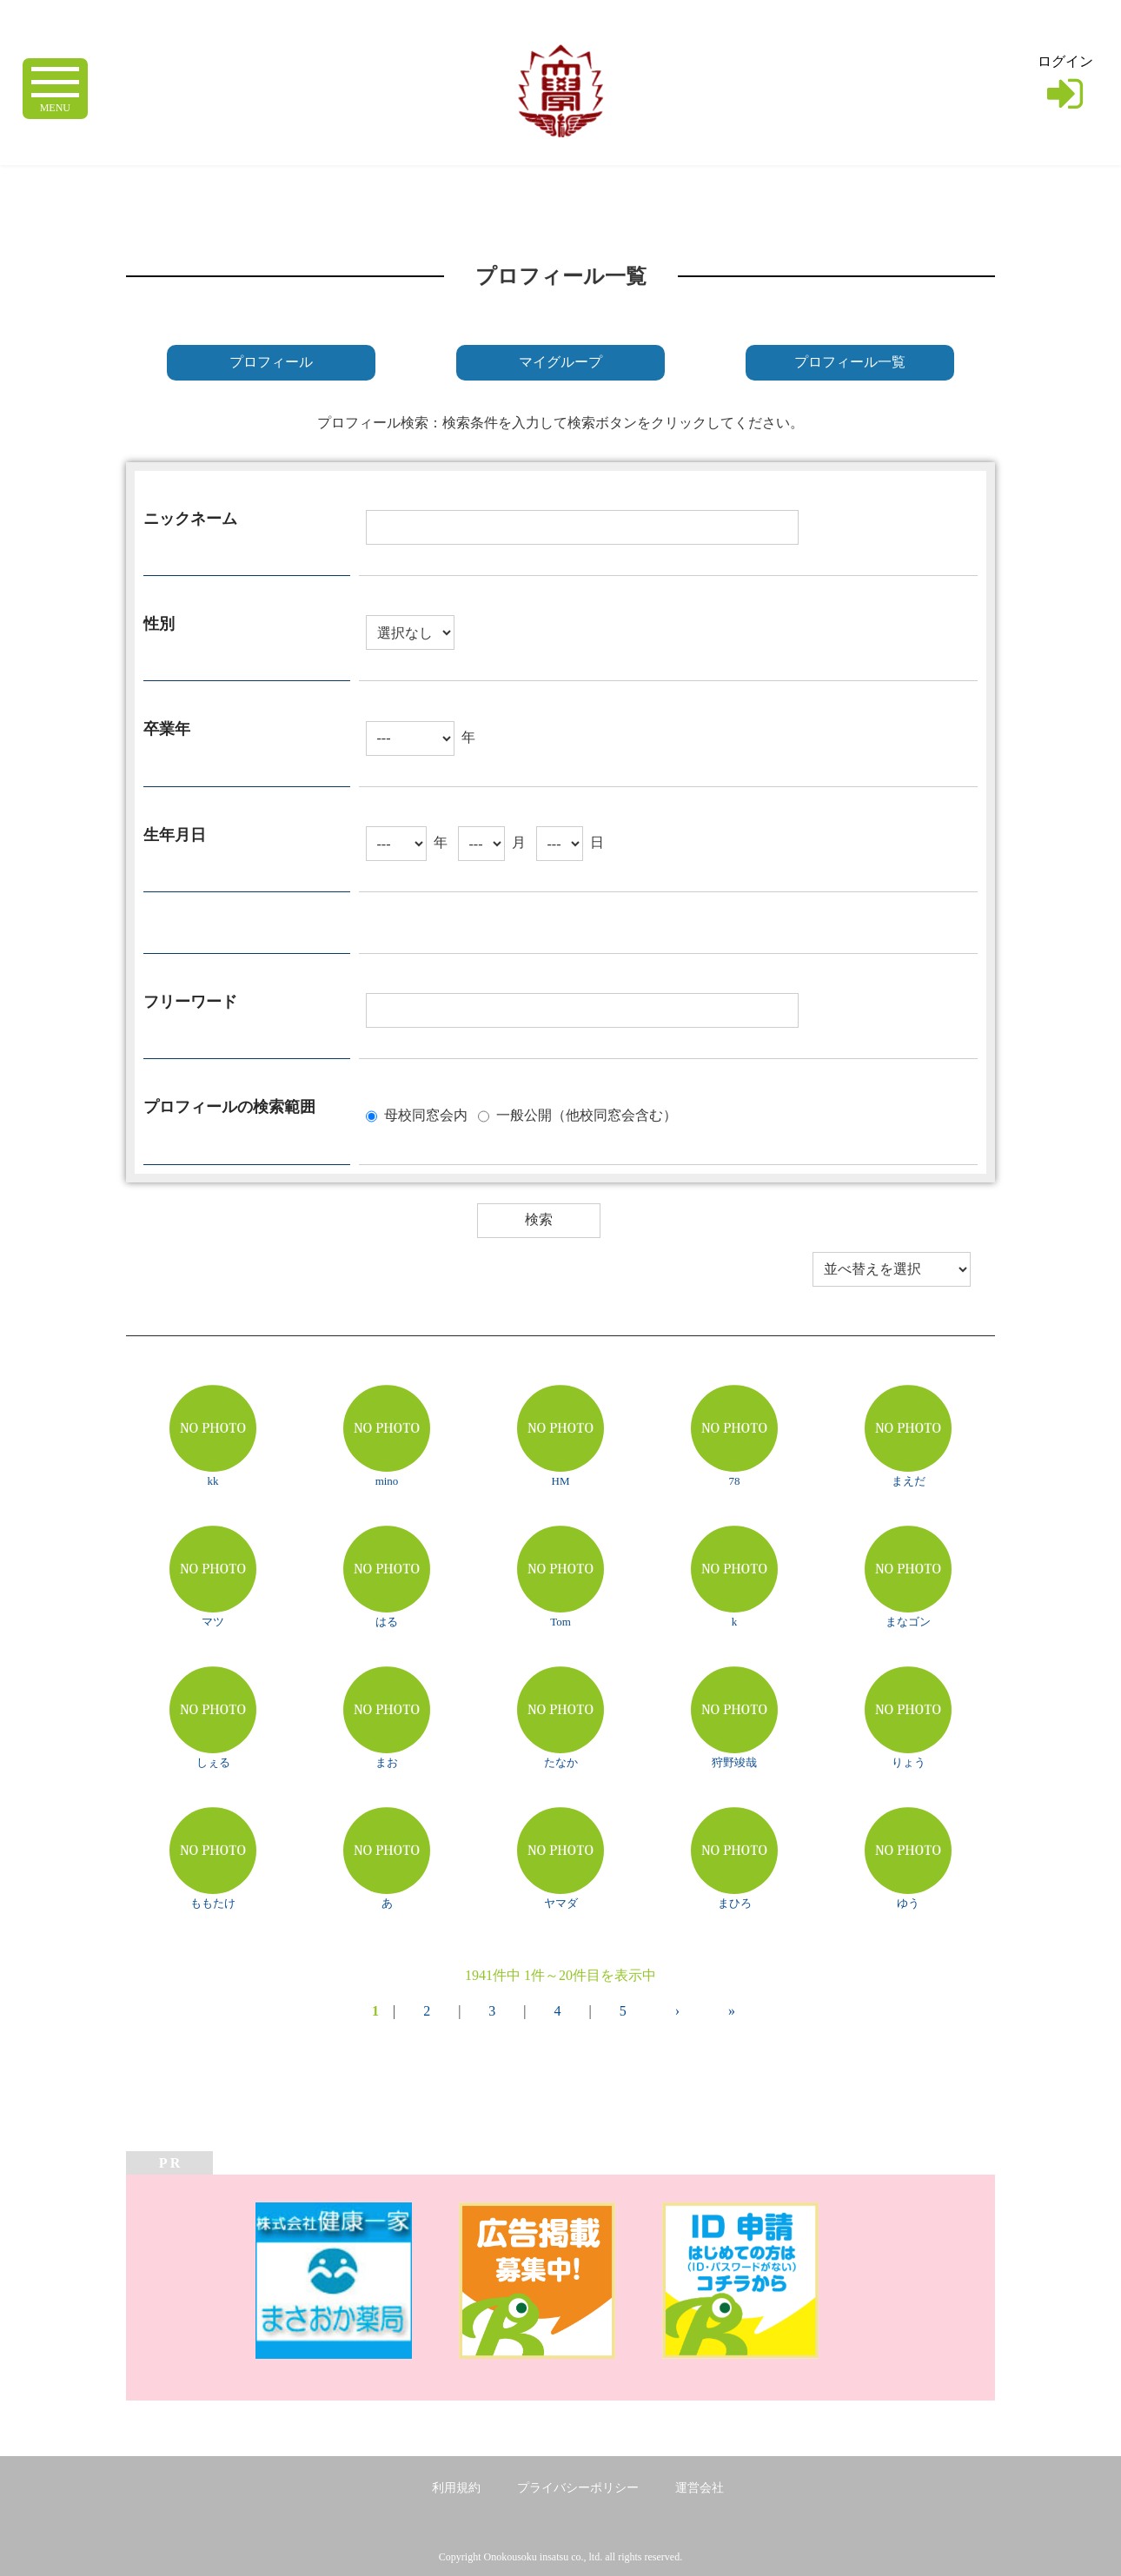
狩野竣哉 (734, 1762)
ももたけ (212, 1903)
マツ (213, 1621)
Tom (560, 1621)
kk (213, 1480)
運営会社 (699, 2487)
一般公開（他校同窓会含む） (586, 1114)
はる (386, 1621)
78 (734, 1480)
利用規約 (456, 2487)
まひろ (735, 1903)
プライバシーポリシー (578, 2487)
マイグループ (560, 361)
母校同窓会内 (426, 1114)
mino (387, 1480)
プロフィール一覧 (849, 361)
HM (561, 1480)
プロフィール (271, 361)
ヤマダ (561, 1903)
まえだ (908, 1480)
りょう (908, 1762)
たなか (561, 1762)
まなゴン (908, 1621)
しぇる (213, 1762)
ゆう (908, 1903)
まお (386, 1762)
